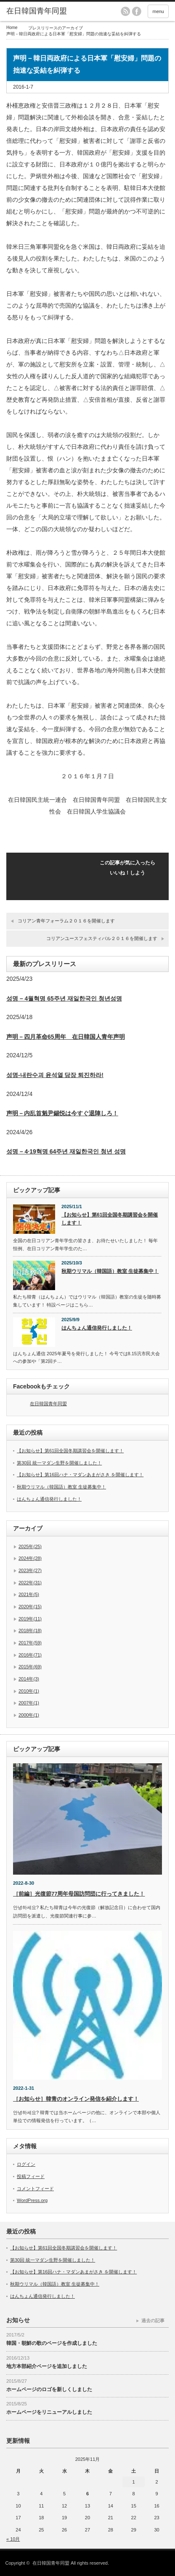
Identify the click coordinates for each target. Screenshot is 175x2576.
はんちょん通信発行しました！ (96, 1328)
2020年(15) (30, 1606)
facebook (136, 11)
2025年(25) (30, 1546)
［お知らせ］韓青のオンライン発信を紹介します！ (76, 2099)
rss (125, 11)
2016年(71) (30, 1654)
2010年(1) (29, 1691)
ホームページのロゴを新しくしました (49, 2389)
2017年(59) (30, 1642)
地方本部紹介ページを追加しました (46, 2366)
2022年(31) (30, 1582)
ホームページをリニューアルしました (49, 2412)
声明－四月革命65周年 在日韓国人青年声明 (65, 1036)
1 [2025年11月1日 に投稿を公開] (134, 2481)
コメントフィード (35, 2188)
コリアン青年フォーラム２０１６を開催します (66, 920)
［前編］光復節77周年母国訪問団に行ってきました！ (79, 1894)
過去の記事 (152, 2320)
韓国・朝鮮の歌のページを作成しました (51, 2343)
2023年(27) (30, 1570)
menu (158, 11)
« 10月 (13, 2539)
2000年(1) (29, 1714)
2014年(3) (29, 1678)
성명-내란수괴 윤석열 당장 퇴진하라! (54, 1075)
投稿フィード (31, 2176)
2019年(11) (30, 1618)
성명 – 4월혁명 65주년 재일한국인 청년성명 (64, 998)
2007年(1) (29, 1702)
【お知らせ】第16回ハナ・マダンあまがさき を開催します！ (80, 1474)
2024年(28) (30, 1558)
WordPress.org (32, 2200)
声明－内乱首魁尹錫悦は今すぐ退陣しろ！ (62, 1113)
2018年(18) (30, 1630)
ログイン (26, 2164)
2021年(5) (29, 1594)
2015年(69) (30, 1666)
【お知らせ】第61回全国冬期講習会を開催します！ (109, 1219)
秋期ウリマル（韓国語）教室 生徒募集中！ (110, 1271)
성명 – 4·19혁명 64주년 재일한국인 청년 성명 (66, 1151)
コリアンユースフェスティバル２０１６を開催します (101, 938)
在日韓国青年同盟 (48, 1403)
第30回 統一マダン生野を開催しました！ (59, 1462)
